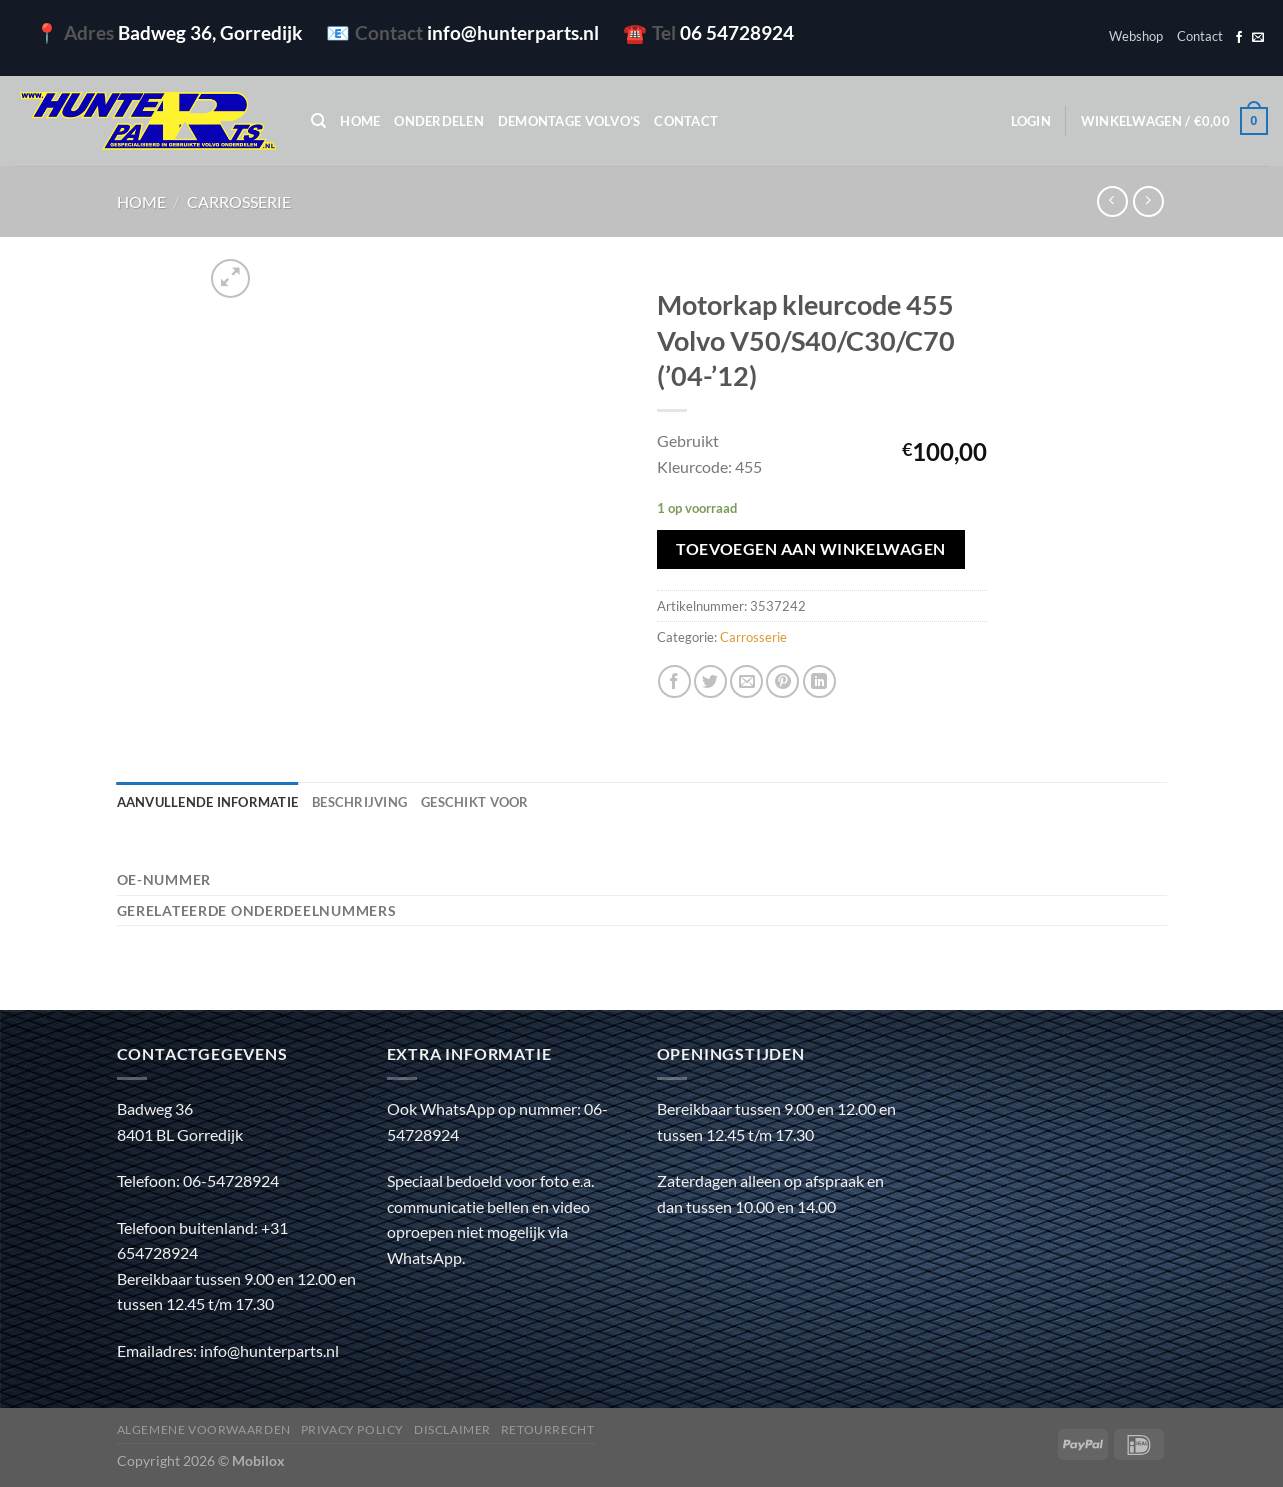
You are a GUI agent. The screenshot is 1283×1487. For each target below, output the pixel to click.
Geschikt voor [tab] (474, 802)
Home (360, 121)
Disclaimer (452, 1429)
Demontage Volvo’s (569, 121)
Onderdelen (439, 121)
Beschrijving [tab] (359, 802)
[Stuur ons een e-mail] (1258, 38)
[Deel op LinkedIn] (819, 681)
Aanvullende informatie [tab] (208, 802)
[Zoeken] (318, 121)
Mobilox (258, 1460)
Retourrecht (548, 1429)
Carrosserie (239, 201)
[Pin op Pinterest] (782, 681)
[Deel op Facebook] (674, 681)
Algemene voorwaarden (204, 1429)
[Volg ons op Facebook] (1239, 38)
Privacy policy (353, 1429)
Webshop (1136, 36)
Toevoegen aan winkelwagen (811, 549)
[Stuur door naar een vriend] (746, 681)
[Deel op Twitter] (710, 681)
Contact (1200, 36)
